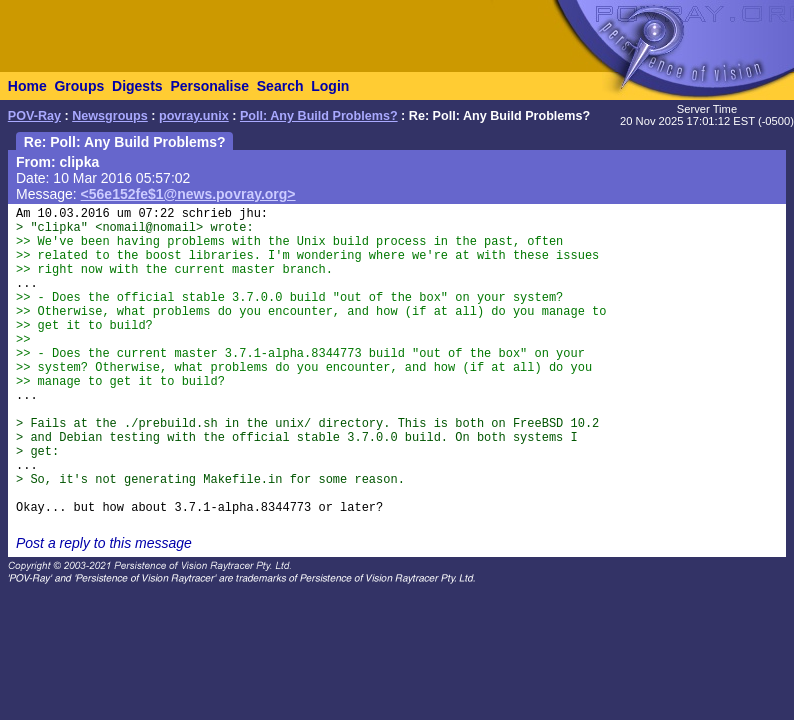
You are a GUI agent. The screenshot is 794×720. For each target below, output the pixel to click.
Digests (137, 86)
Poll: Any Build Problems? (319, 116)
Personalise (209, 86)
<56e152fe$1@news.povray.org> (188, 194)
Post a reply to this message (104, 543)
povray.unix (194, 116)
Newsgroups (110, 116)
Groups (79, 86)
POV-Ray (34, 116)
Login (330, 86)
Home (27, 86)
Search (280, 86)
